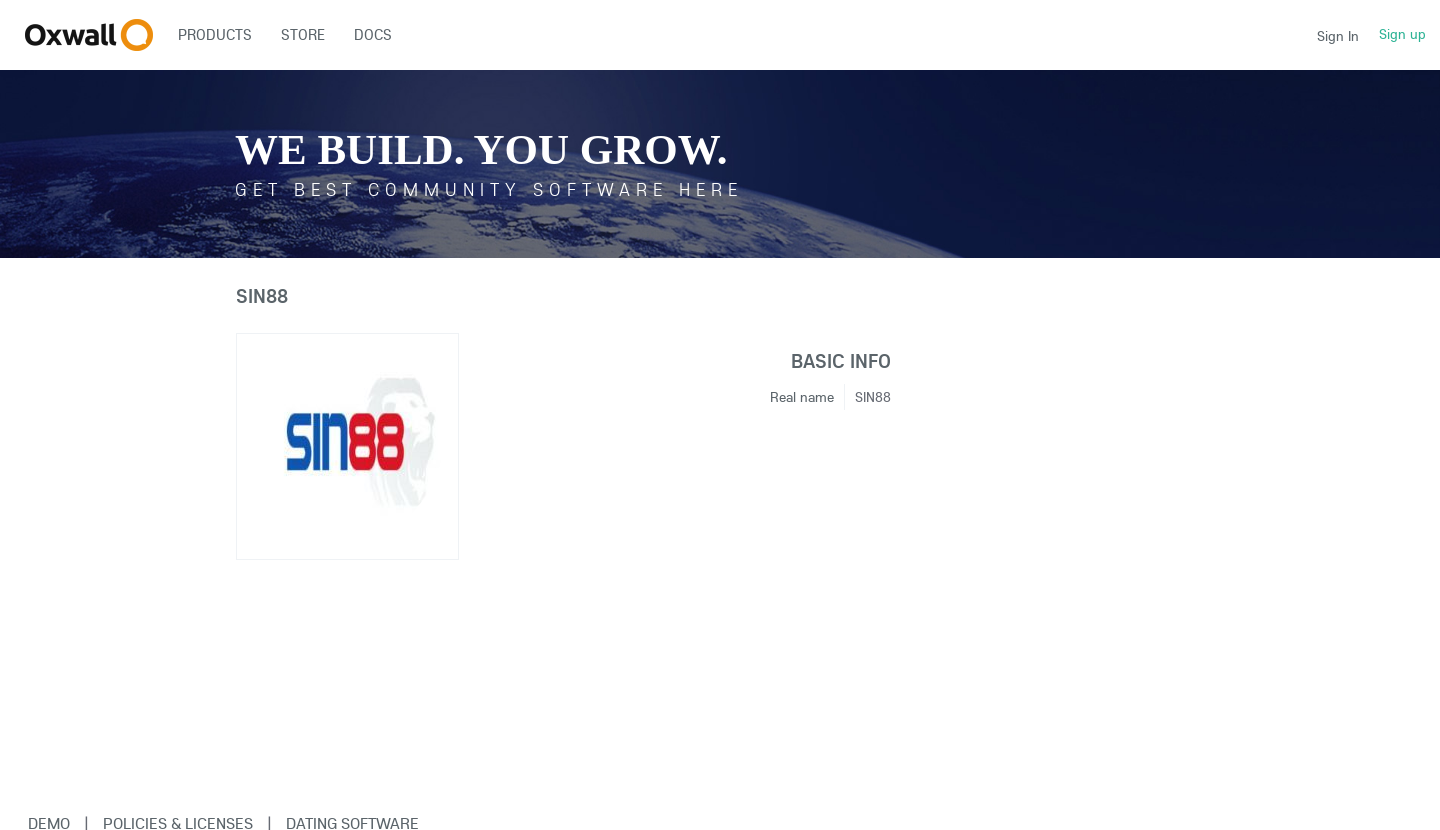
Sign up (1402, 34)
